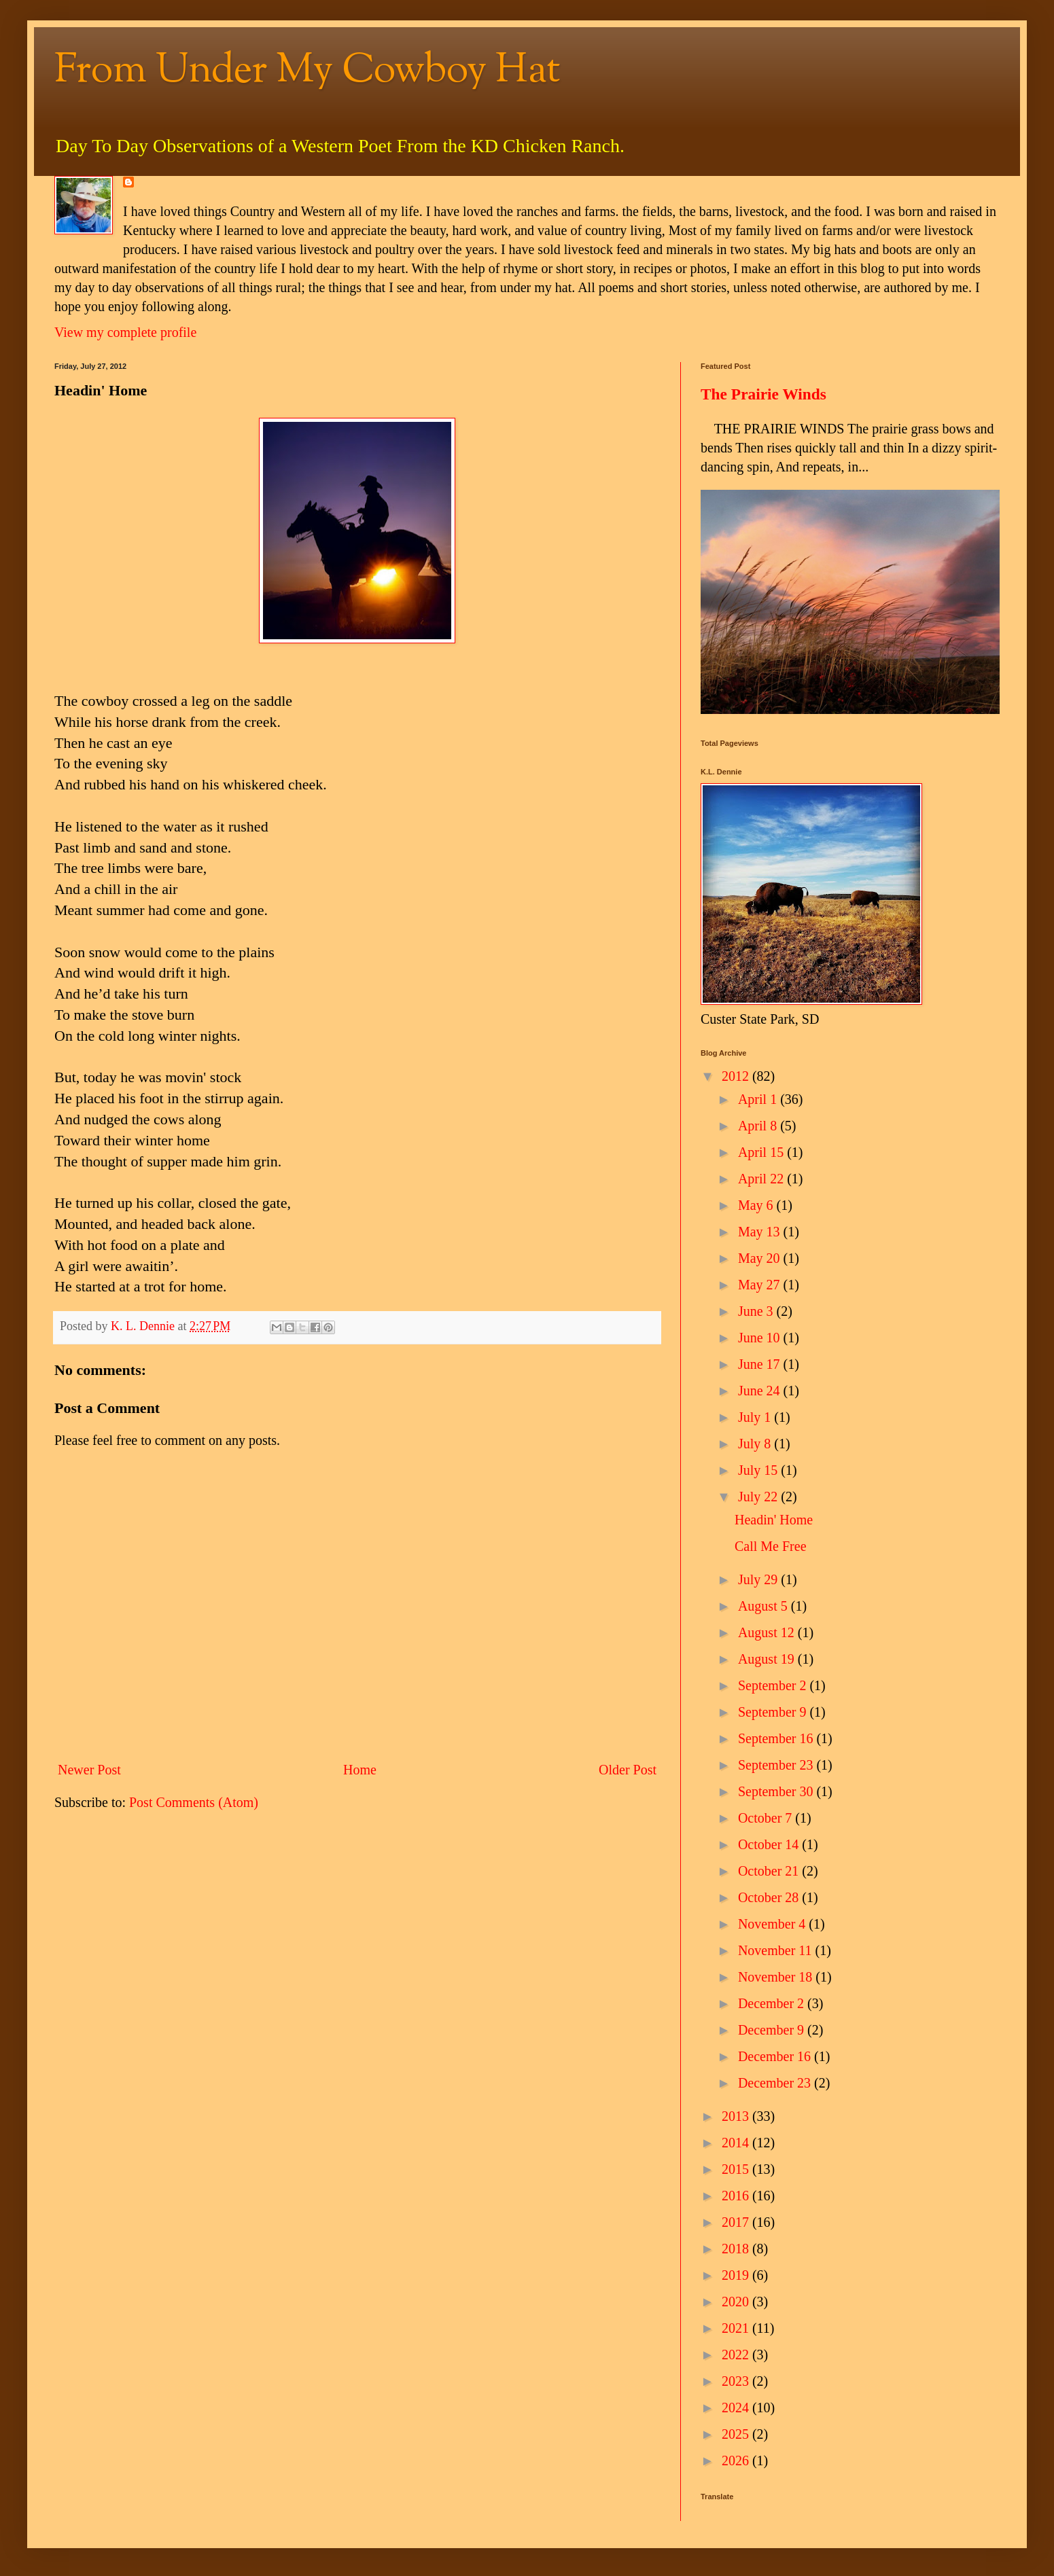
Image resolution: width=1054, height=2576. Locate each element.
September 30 (777, 1791)
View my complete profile (125, 332)
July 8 (756, 1443)
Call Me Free (771, 1546)
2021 (737, 2328)
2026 (737, 2460)
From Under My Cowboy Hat (307, 71)
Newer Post (89, 1769)
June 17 (761, 1364)
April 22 (762, 1178)
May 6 (757, 1205)
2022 (737, 2354)
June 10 (761, 1337)
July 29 (759, 1579)
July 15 (759, 1470)
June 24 (761, 1390)
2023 (737, 2381)
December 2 (772, 2003)
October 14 (770, 1844)
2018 (737, 2248)
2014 (737, 2142)
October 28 (770, 1897)
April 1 (759, 1099)
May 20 (761, 1258)
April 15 (762, 1152)
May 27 (761, 1284)
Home (359, 1769)
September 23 (777, 1764)
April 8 (759, 1125)
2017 (737, 2222)
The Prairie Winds (763, 394)
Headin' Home (774, 1519)
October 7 (766, 1817)
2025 (737, 2434)
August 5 (764, 1605)
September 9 (774, 1711)
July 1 (756, 1417)
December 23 (776, 2082)
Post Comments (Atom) (193, 1802)
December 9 (772, 2029)
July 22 (759, 1496)
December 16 (776, 2056)
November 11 (776, 1950)
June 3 (757, 1311)
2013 (737, 2116)
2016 (737, 2195)
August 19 (768, 1658)
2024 (737, 2407)
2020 (737, 2301)
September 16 (777, 1738)
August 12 (768, 1632)
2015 (737, 2169)
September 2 (774, 1685)
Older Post (627, 1769)
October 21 (770, 1870)
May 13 (761, 1231)
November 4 (773, 1923)
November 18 (776, 1976)
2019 (737, 2275)
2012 (737, 1076)
